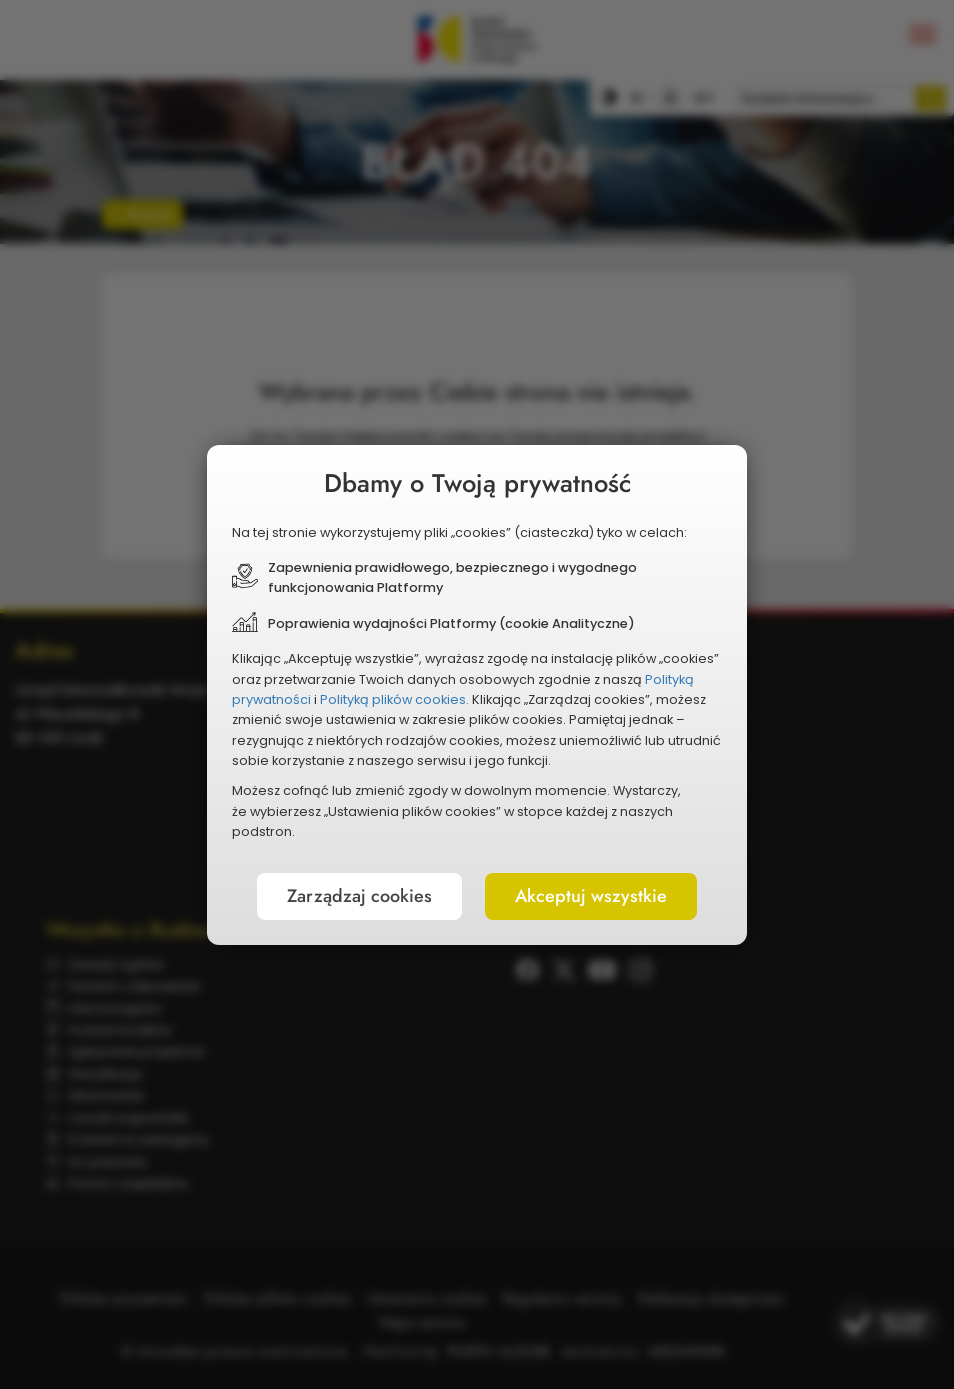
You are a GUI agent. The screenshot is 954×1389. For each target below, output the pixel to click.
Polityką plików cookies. (394, 699)
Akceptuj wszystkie (591, 896)
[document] (477, 695)
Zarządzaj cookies (359, 896)
